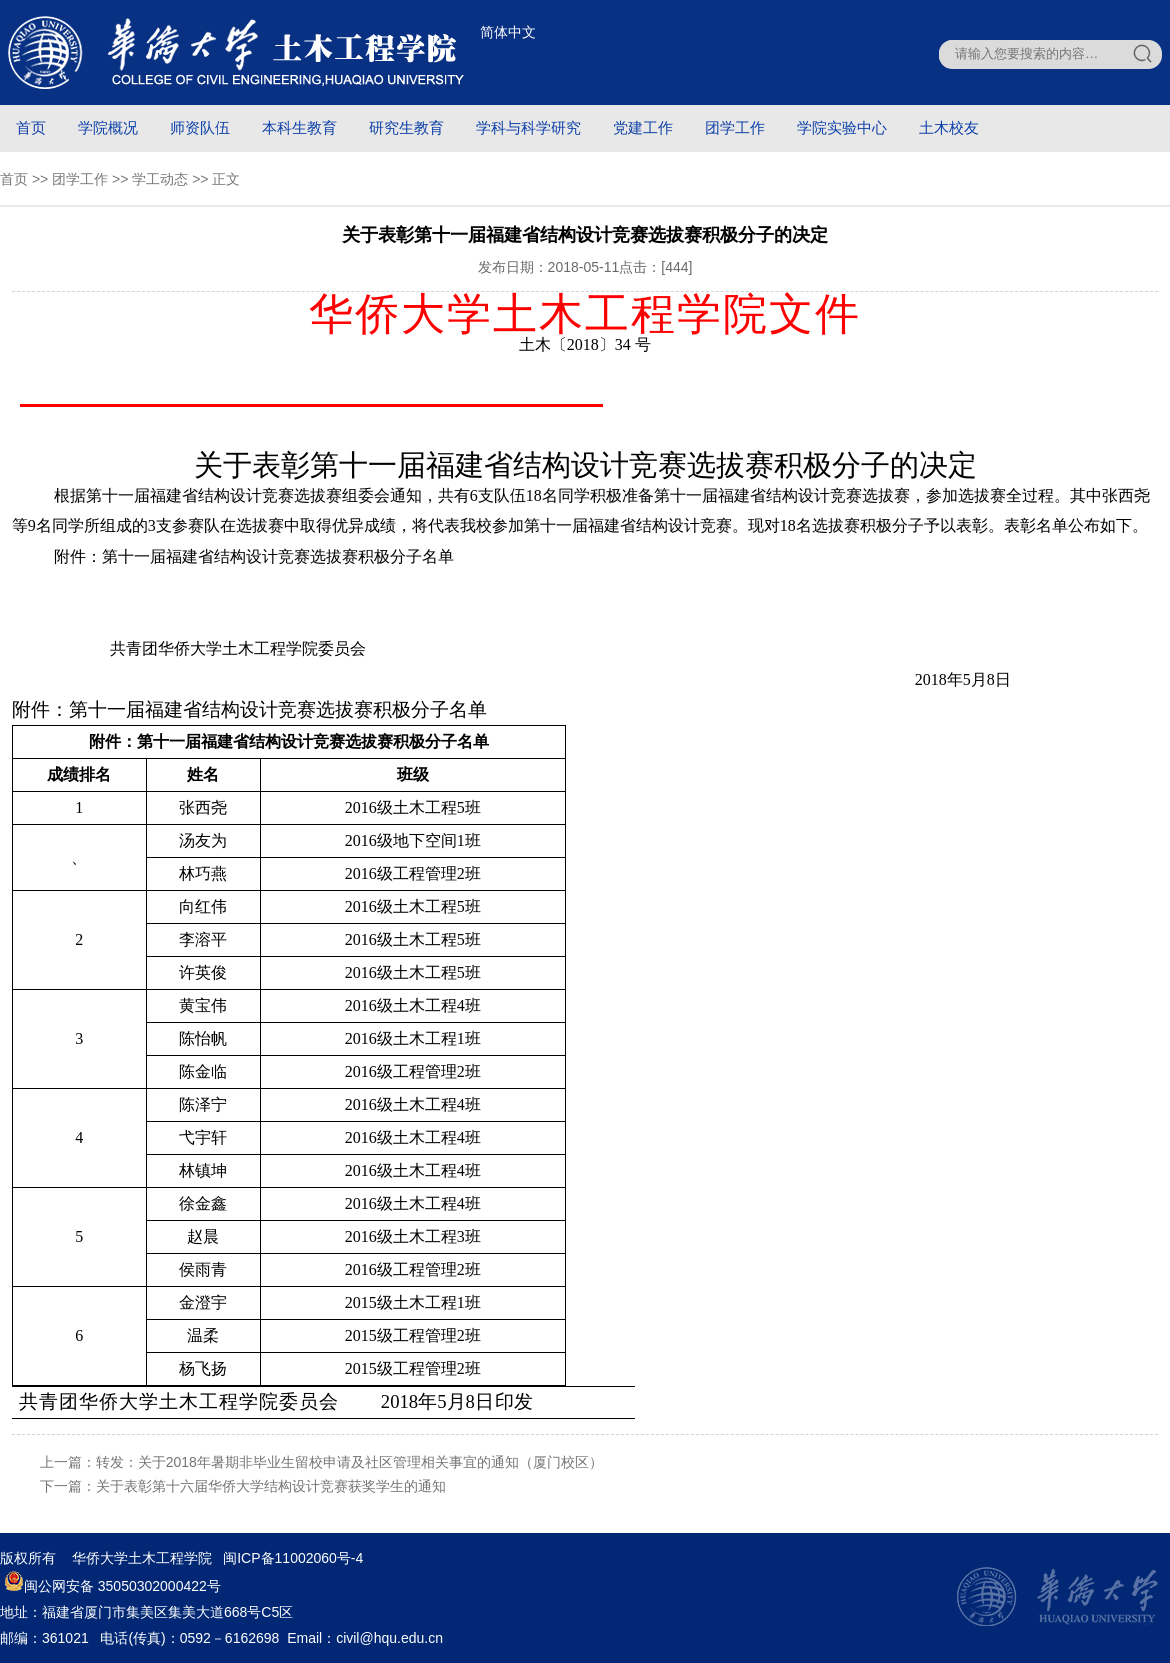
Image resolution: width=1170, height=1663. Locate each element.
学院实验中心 (842, 127)
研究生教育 (406, 127)
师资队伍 (200, 127)
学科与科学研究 (528, 127)
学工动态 (160, 179)
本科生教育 (299, 127)
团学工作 (735, 127)
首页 (31, 127)
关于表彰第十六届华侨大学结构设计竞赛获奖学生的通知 (271, 1486)
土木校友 (949, 127)
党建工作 (643, 127)
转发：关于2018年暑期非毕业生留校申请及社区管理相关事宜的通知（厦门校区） (349, 1462)
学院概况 (108, 127)
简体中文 (508, 32)
